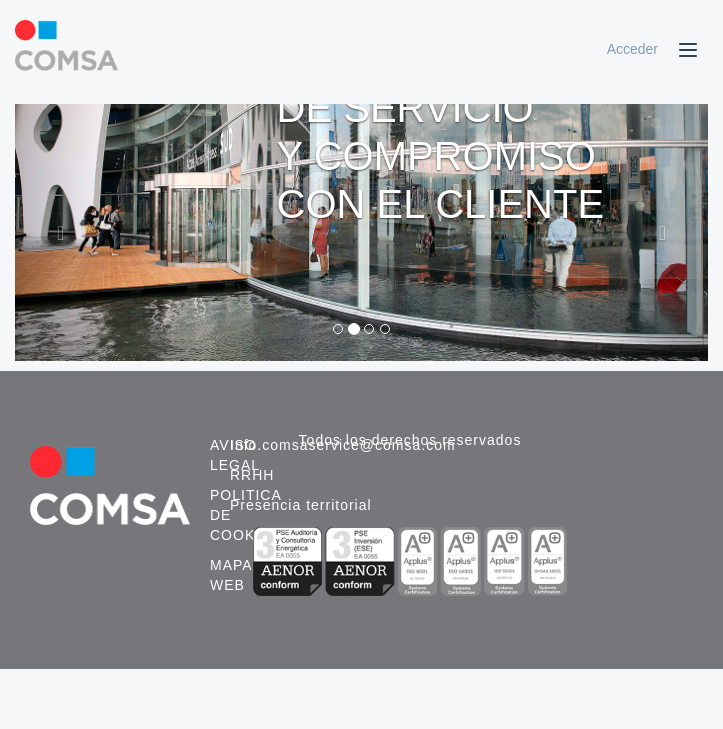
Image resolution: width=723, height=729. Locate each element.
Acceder (632, 49)
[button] (67, 232)
